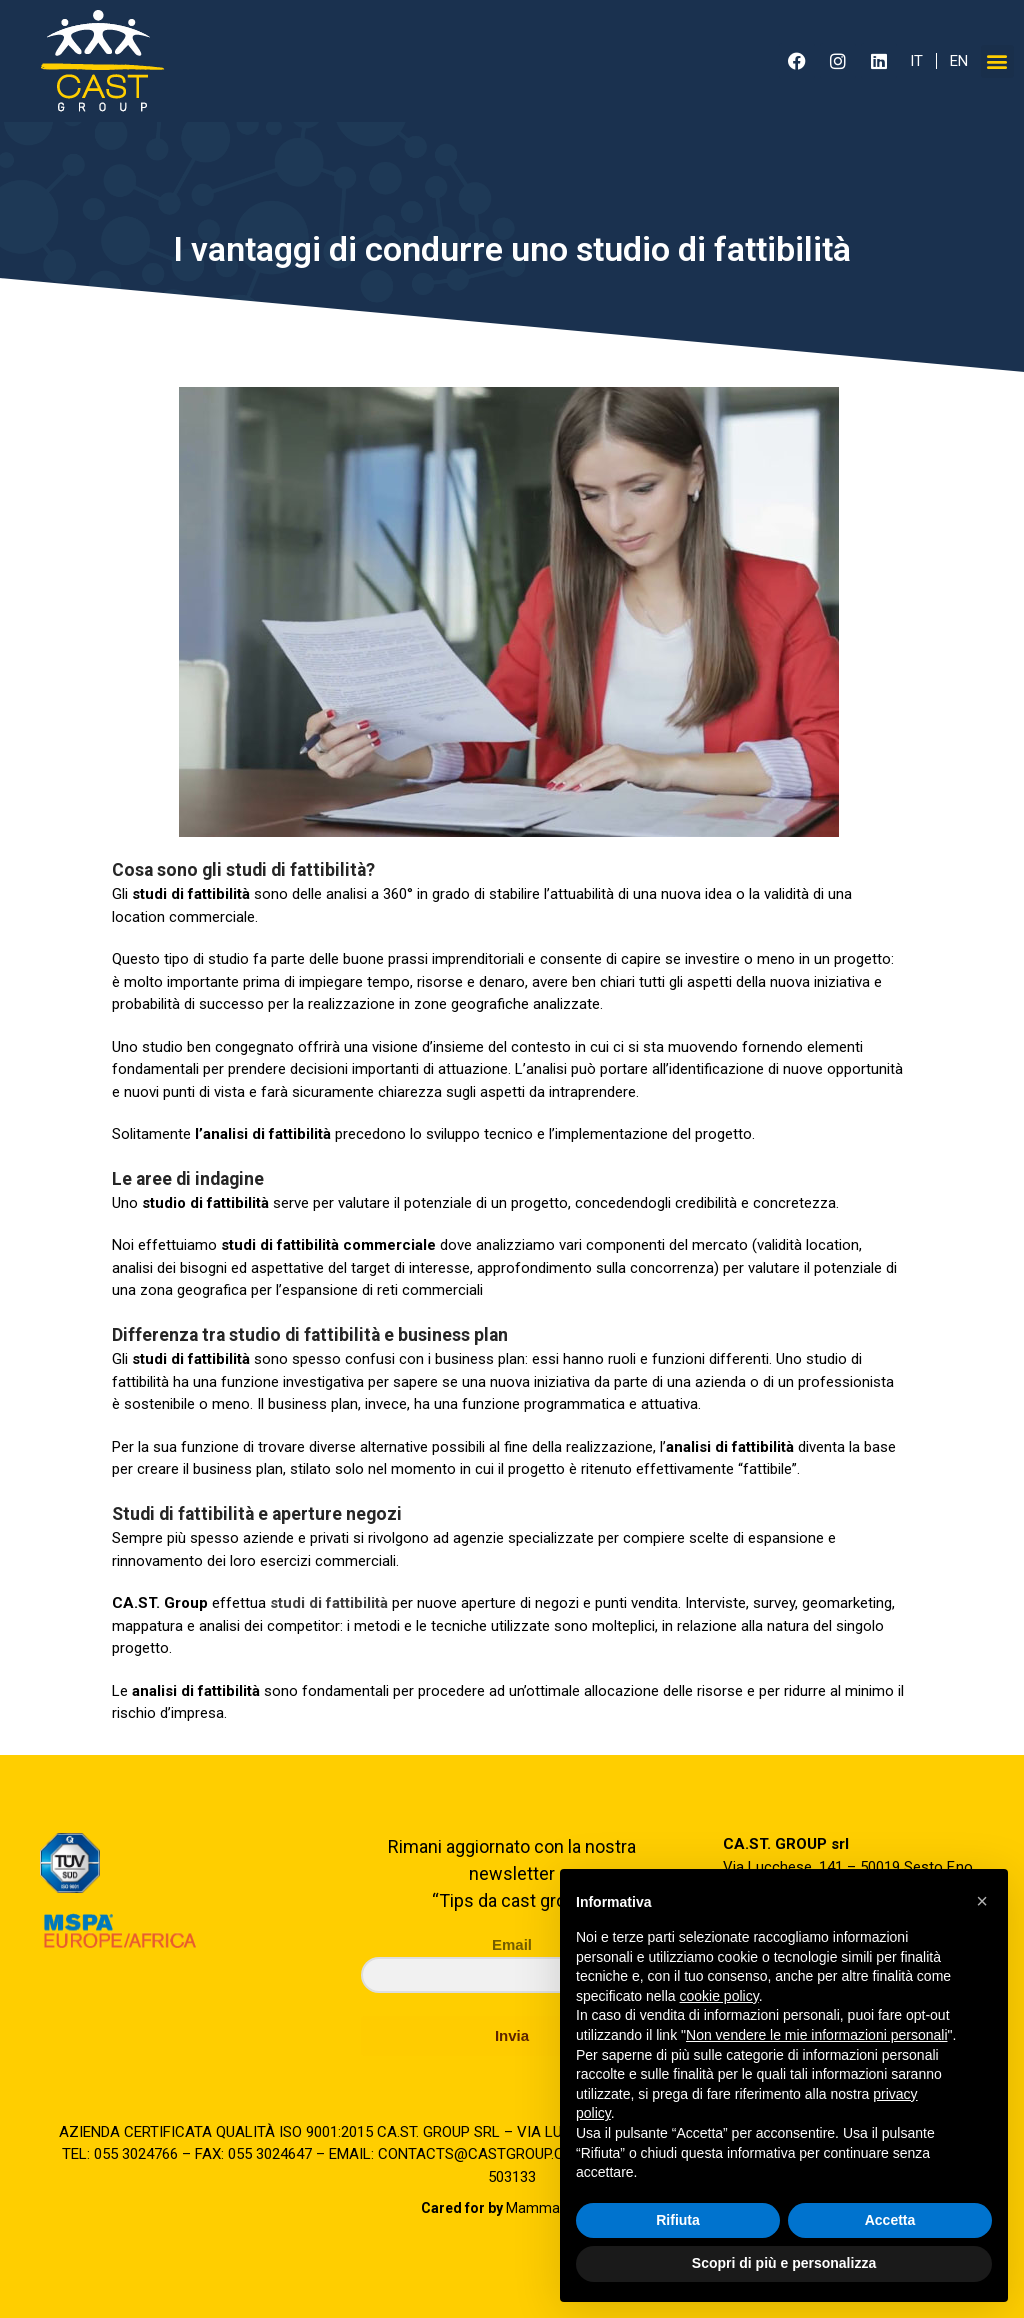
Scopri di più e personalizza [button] (784, 2263)
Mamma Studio (512, 2208)
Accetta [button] (890, 2220)
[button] (997, 61)
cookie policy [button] (719, 1996)
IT (916, 61)
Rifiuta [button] (678, 2220)
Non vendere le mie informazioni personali (816, 2035)
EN (959, 61)
